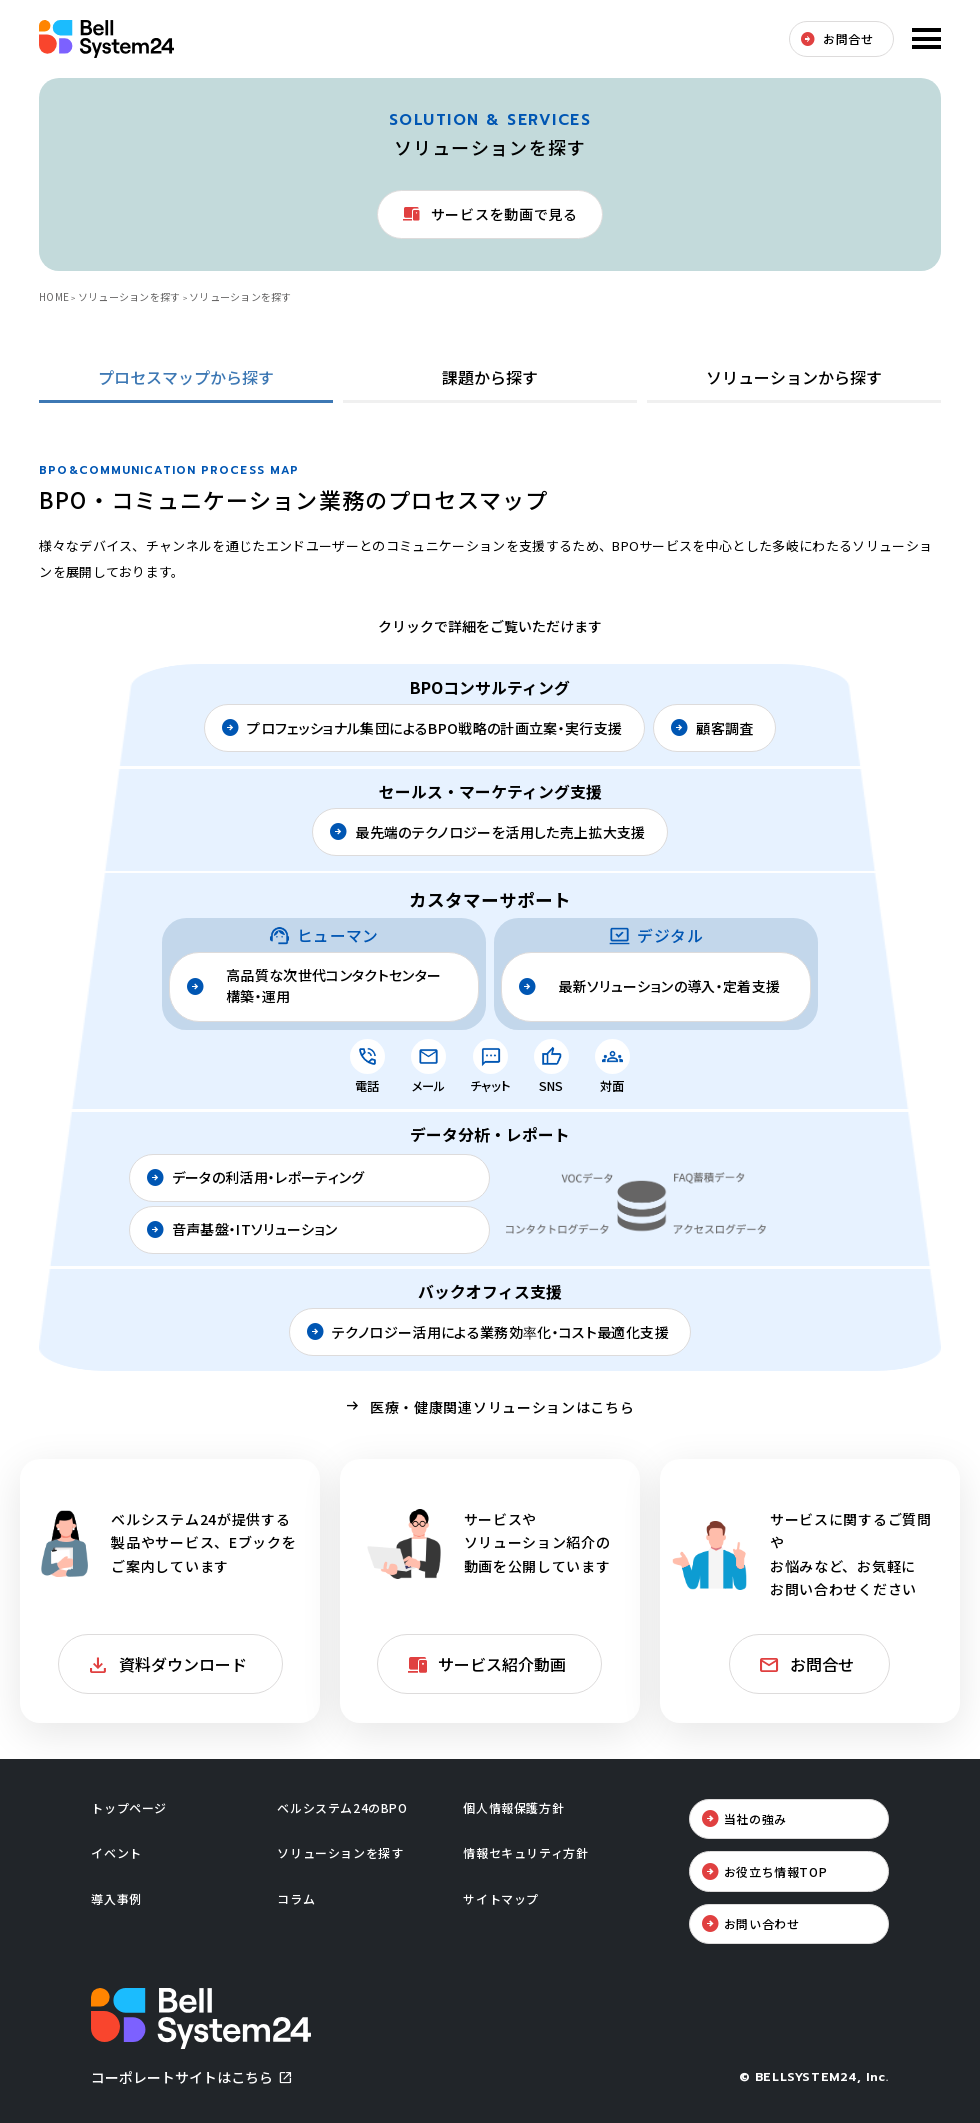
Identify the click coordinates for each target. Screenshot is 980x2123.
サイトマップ (501, 1898)
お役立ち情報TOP (775, 1871)
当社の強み (755, 1818)
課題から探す (490, 377)
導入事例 (116, 1898)
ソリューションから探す (794, 377)
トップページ (129, 1807)
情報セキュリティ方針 (525, 1852)
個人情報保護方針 (513, 1807)
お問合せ (848, 38)
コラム (296, 1898)
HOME (54, 296)
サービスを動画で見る (504, 214)
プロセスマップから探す (186, 377)
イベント (116, 1852)
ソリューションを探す (129, 296)
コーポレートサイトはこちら (182, 2077)
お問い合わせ (762, 1923)
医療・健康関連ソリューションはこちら (502, 1407)
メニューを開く (924, 38)
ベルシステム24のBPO (342, 1807)
